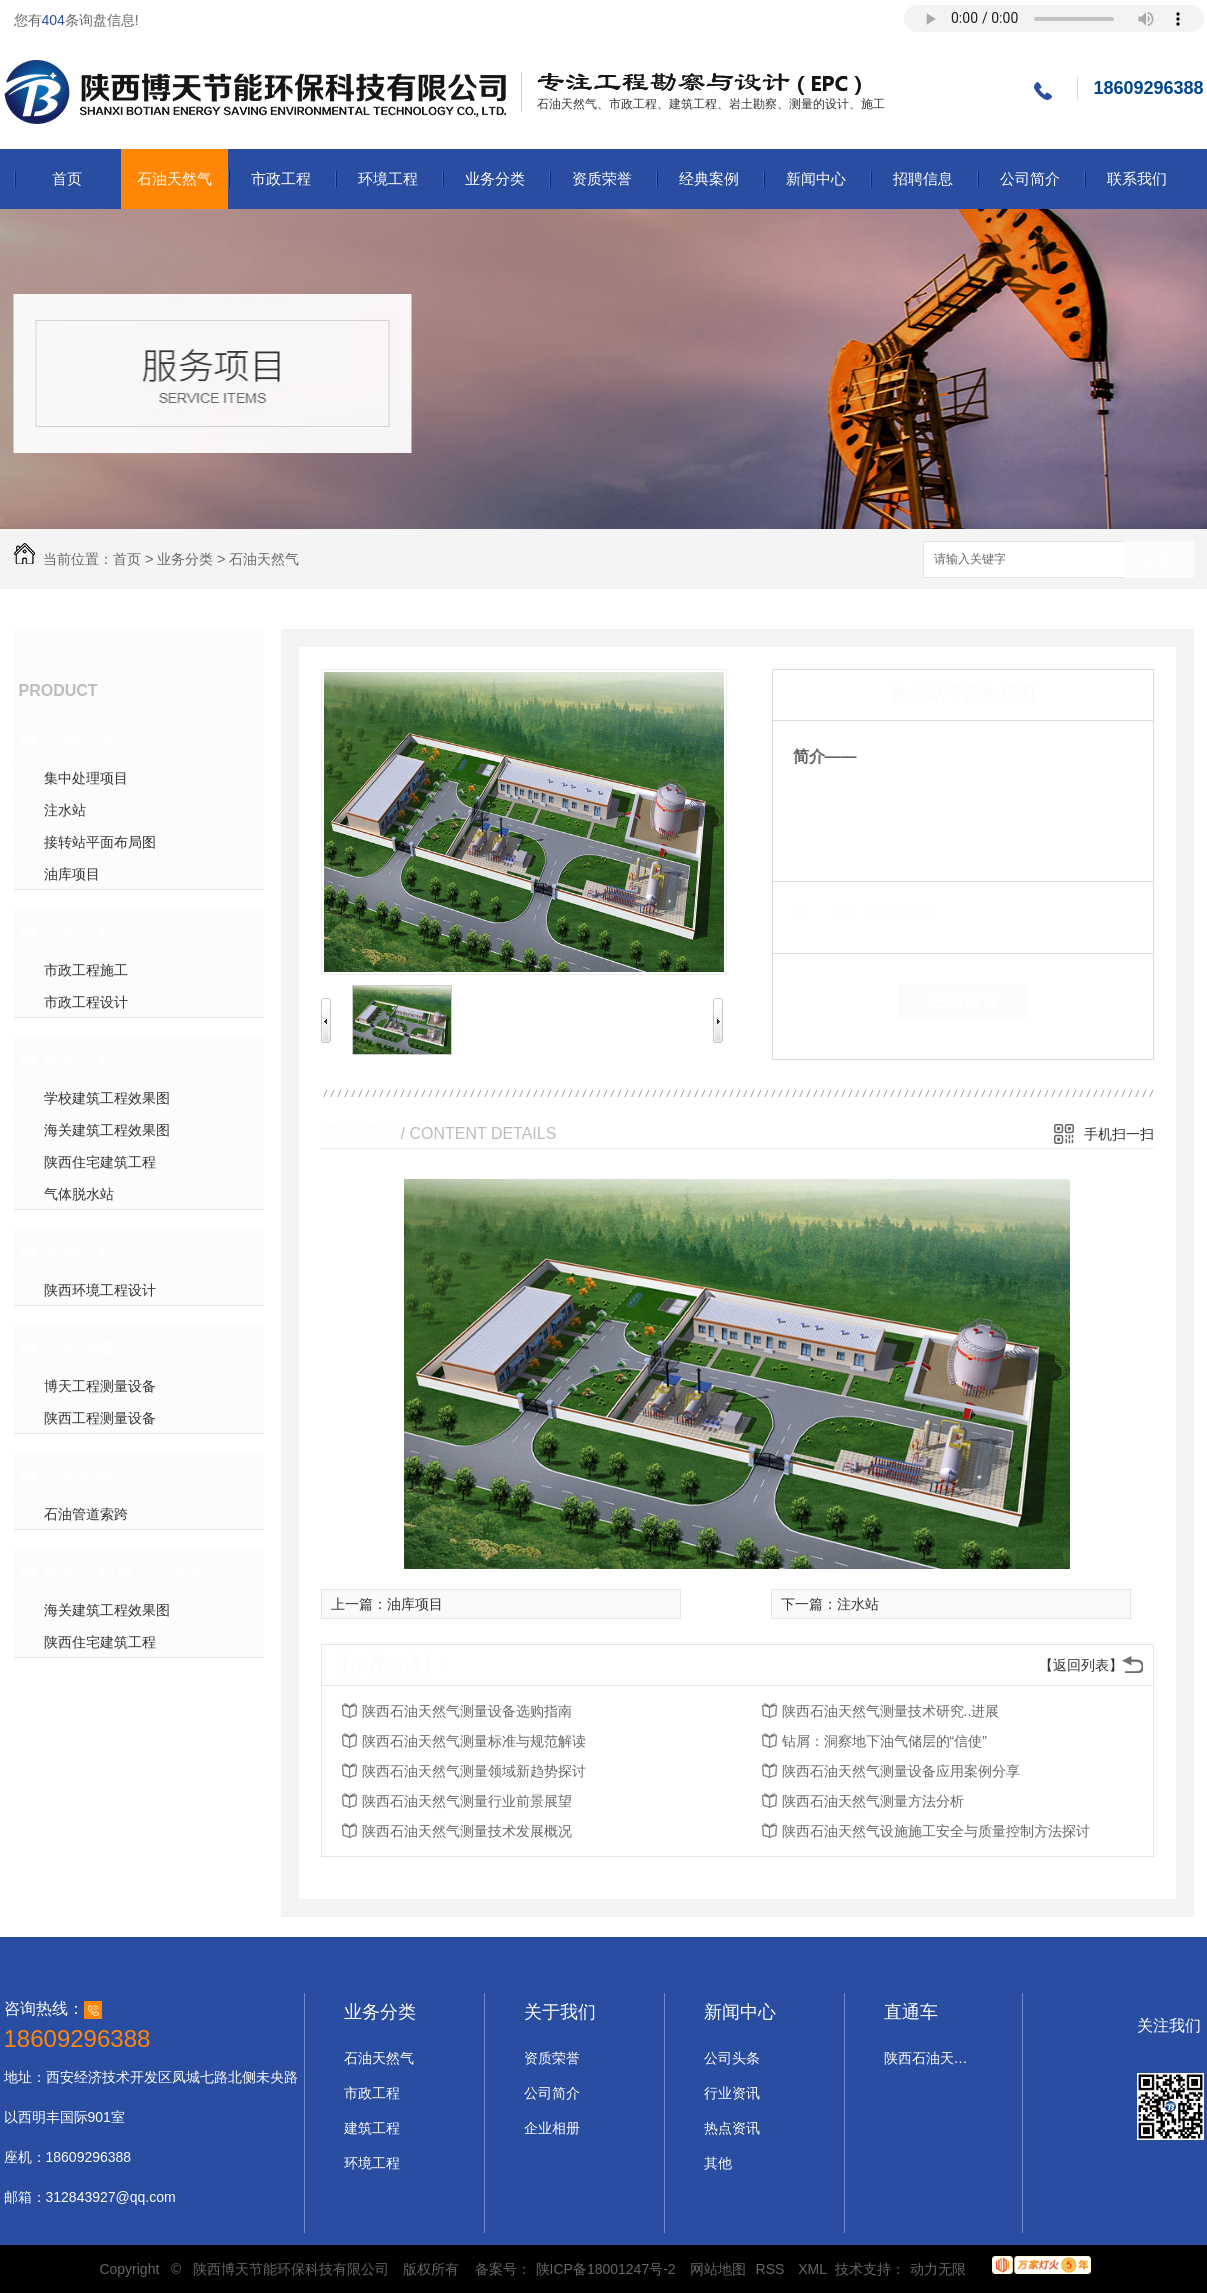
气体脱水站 (79, 1194)
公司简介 (1030, 178)
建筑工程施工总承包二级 (136, 1572)
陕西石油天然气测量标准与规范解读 (474, 1741)
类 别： (827, 912)
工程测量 (80, 1348)
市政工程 (281, 178)
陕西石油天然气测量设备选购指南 (467, 1711)
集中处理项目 (86, 778)
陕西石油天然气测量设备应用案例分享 (901, 1771)
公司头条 (732, 2058)
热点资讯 (732, 2128)
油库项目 (72, 874)
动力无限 (938, 2269)
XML (814, 2269)
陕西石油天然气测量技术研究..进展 (891, 1711)
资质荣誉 (602, 178)
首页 (67, 178)
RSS (772, 2269)
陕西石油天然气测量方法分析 (873, 1801)
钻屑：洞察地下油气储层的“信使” (884, 1741)
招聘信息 (923, 178)
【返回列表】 (1081, 1665)
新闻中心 (816, 178)
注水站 (65, 810)
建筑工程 (80, 1060)
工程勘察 (80, 1476)
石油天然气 (174, 178)
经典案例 (709, 178)
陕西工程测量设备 (100, 1418)
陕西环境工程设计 (100, 1290)
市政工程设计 (86, 1002)
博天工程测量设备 (100, 1386)
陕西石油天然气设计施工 (929, 2058)
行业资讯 (732, 2093)
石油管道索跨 (86, 1514)
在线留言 (963, 1001)
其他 (718, 2163)
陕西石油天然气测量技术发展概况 (467, 1831)
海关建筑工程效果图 (107, 1130)
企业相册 (552, 2128)
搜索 (1159, 560)
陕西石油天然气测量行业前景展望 (467, 1801)
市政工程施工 (86, 970)
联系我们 (1137, 178)
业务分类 (495, 178)
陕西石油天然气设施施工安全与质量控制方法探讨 (936, 1831)
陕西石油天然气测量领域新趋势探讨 (474, 1771)
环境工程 (388, 178)
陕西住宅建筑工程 (100, 1162)
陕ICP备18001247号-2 (606, 2269)
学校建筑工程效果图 (107, 1098)
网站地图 (718, 2269)
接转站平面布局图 (100, 842)
